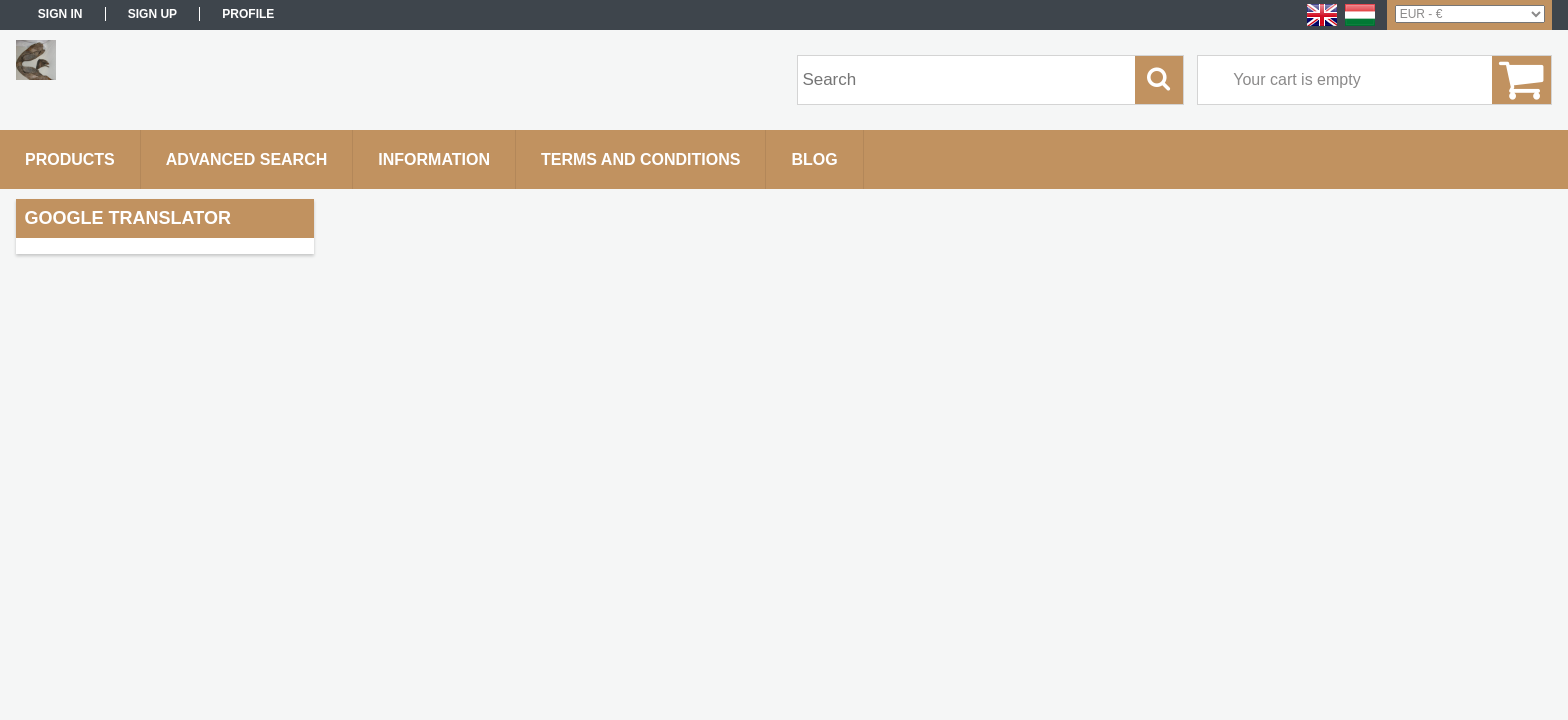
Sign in (60, 14)
